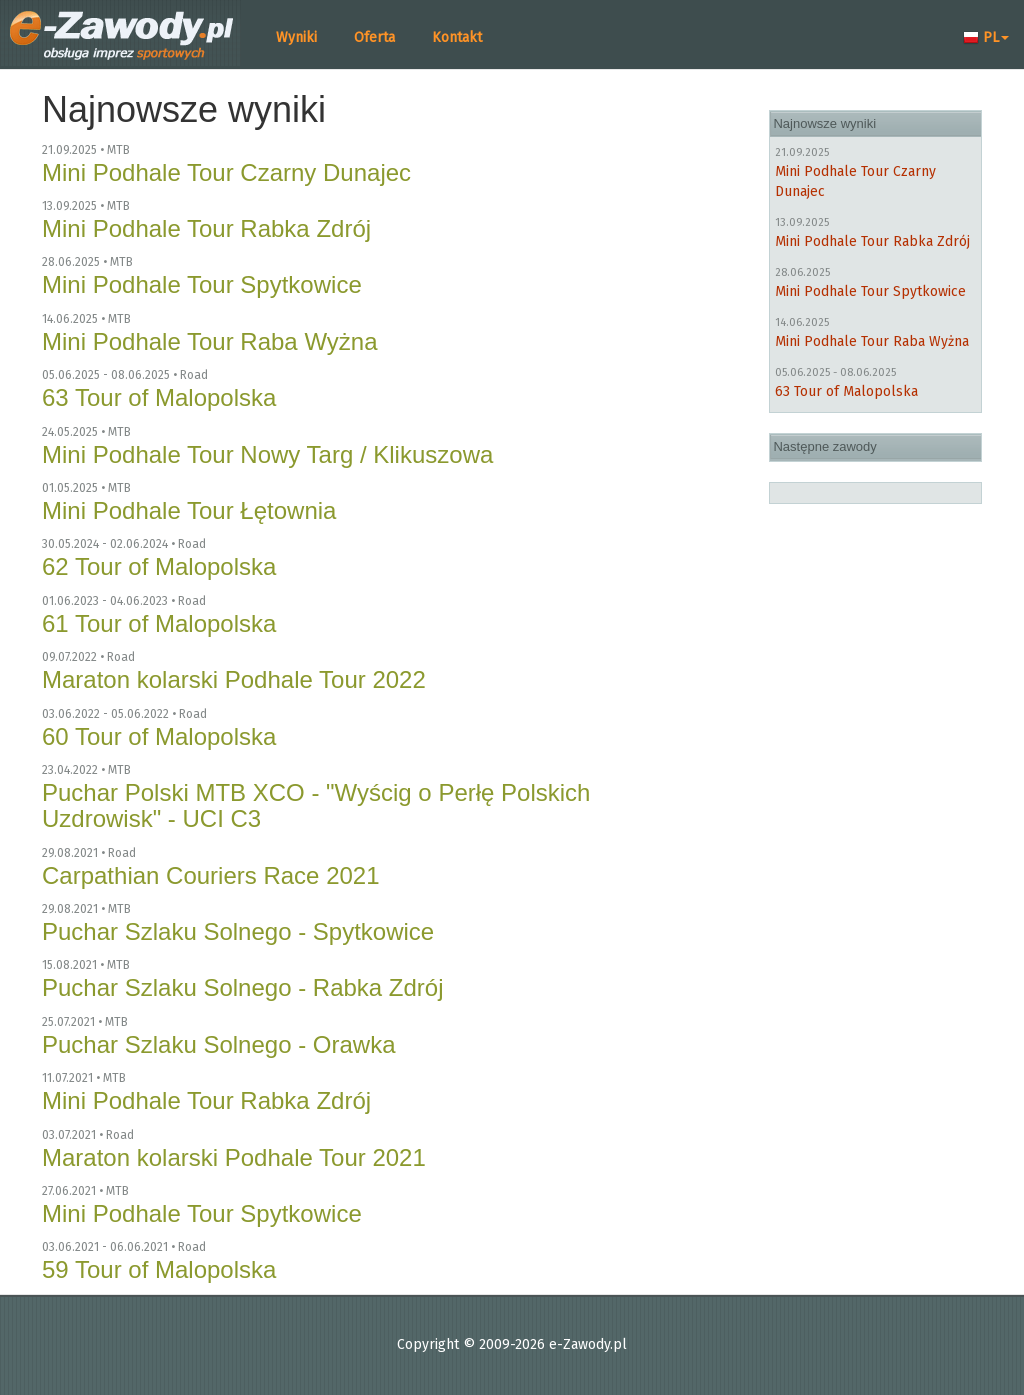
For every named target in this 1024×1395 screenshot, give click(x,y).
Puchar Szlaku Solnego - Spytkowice (238, 931)
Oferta (374, 37)
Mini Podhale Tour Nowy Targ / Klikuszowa (267, 454)
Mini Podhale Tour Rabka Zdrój (206, 228)
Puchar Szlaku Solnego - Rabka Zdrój (243, 987)
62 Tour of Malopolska (159, 566)
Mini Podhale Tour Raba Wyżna (210, 341)
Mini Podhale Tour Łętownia (189, 510)
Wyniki (296, 37)
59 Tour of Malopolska (159, 1269)
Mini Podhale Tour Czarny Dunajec (226, 172)
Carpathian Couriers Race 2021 (211, 875)
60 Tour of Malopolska (159, 736)
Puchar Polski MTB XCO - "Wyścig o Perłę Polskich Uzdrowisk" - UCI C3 (316, 805)
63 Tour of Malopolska (159, 397)
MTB (118, 150)
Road (194, 375)
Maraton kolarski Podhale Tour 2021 (234, 1157)
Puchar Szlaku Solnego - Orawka (219, 1044)
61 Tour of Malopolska (159, 623)
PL (986, 37)
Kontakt (457, 37)
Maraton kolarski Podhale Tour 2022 (234, 679)
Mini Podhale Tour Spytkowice (202, 284)
